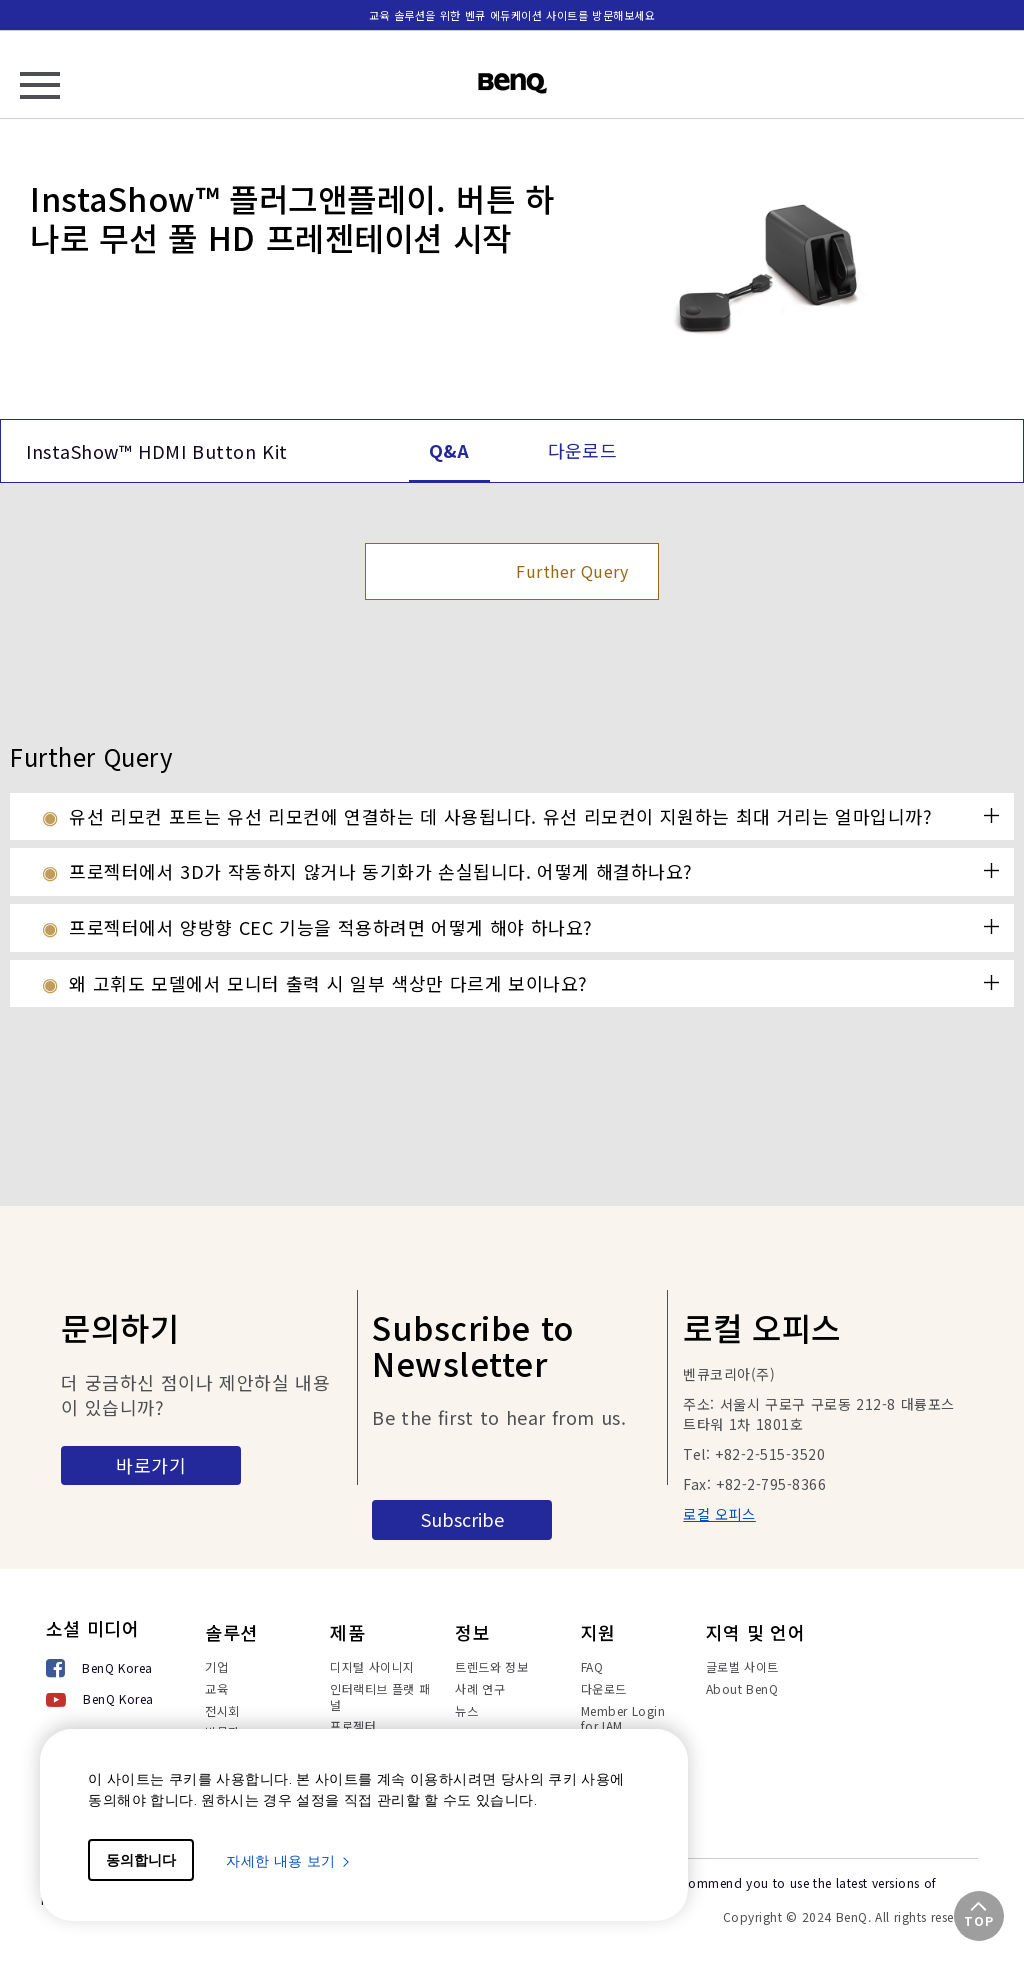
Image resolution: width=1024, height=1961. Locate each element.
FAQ (592, 1666)
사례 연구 (480, 1688)
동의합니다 (141, 1860)
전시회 (222, 1710)
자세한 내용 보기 (289, 1861)
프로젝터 (353, 1725)
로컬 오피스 (719, 1514)
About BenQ (742, 1688)
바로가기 (151, 1465)
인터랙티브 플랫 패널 (380, 1696)
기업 (216, 1666)
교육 (216, 1688)
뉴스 (466, 1710)
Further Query (572, 571)
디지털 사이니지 (372, 1666)
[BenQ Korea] (100, 1669)
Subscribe (462, 1519)
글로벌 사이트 (742, 1666)
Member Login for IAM (623, 1718)
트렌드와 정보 (491, 1666)
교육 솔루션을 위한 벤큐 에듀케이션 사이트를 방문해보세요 (512, 15)
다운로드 (604, 1688)
